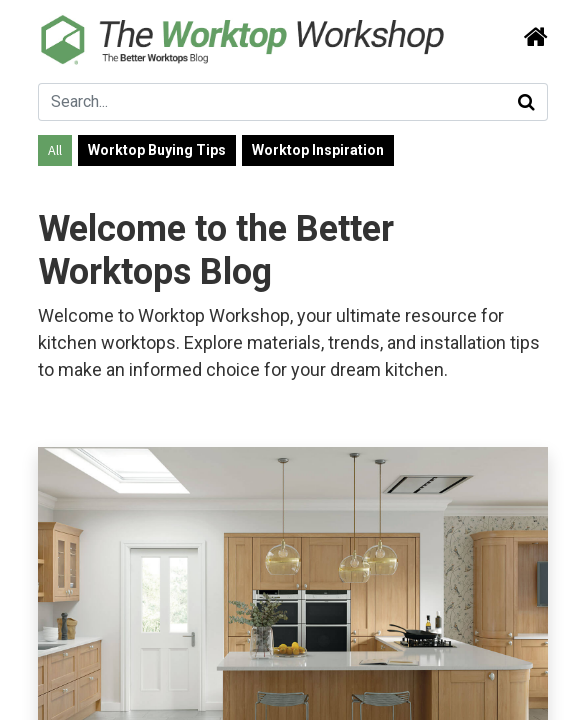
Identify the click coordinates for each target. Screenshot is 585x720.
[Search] (530, 38)
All (55, 150)
